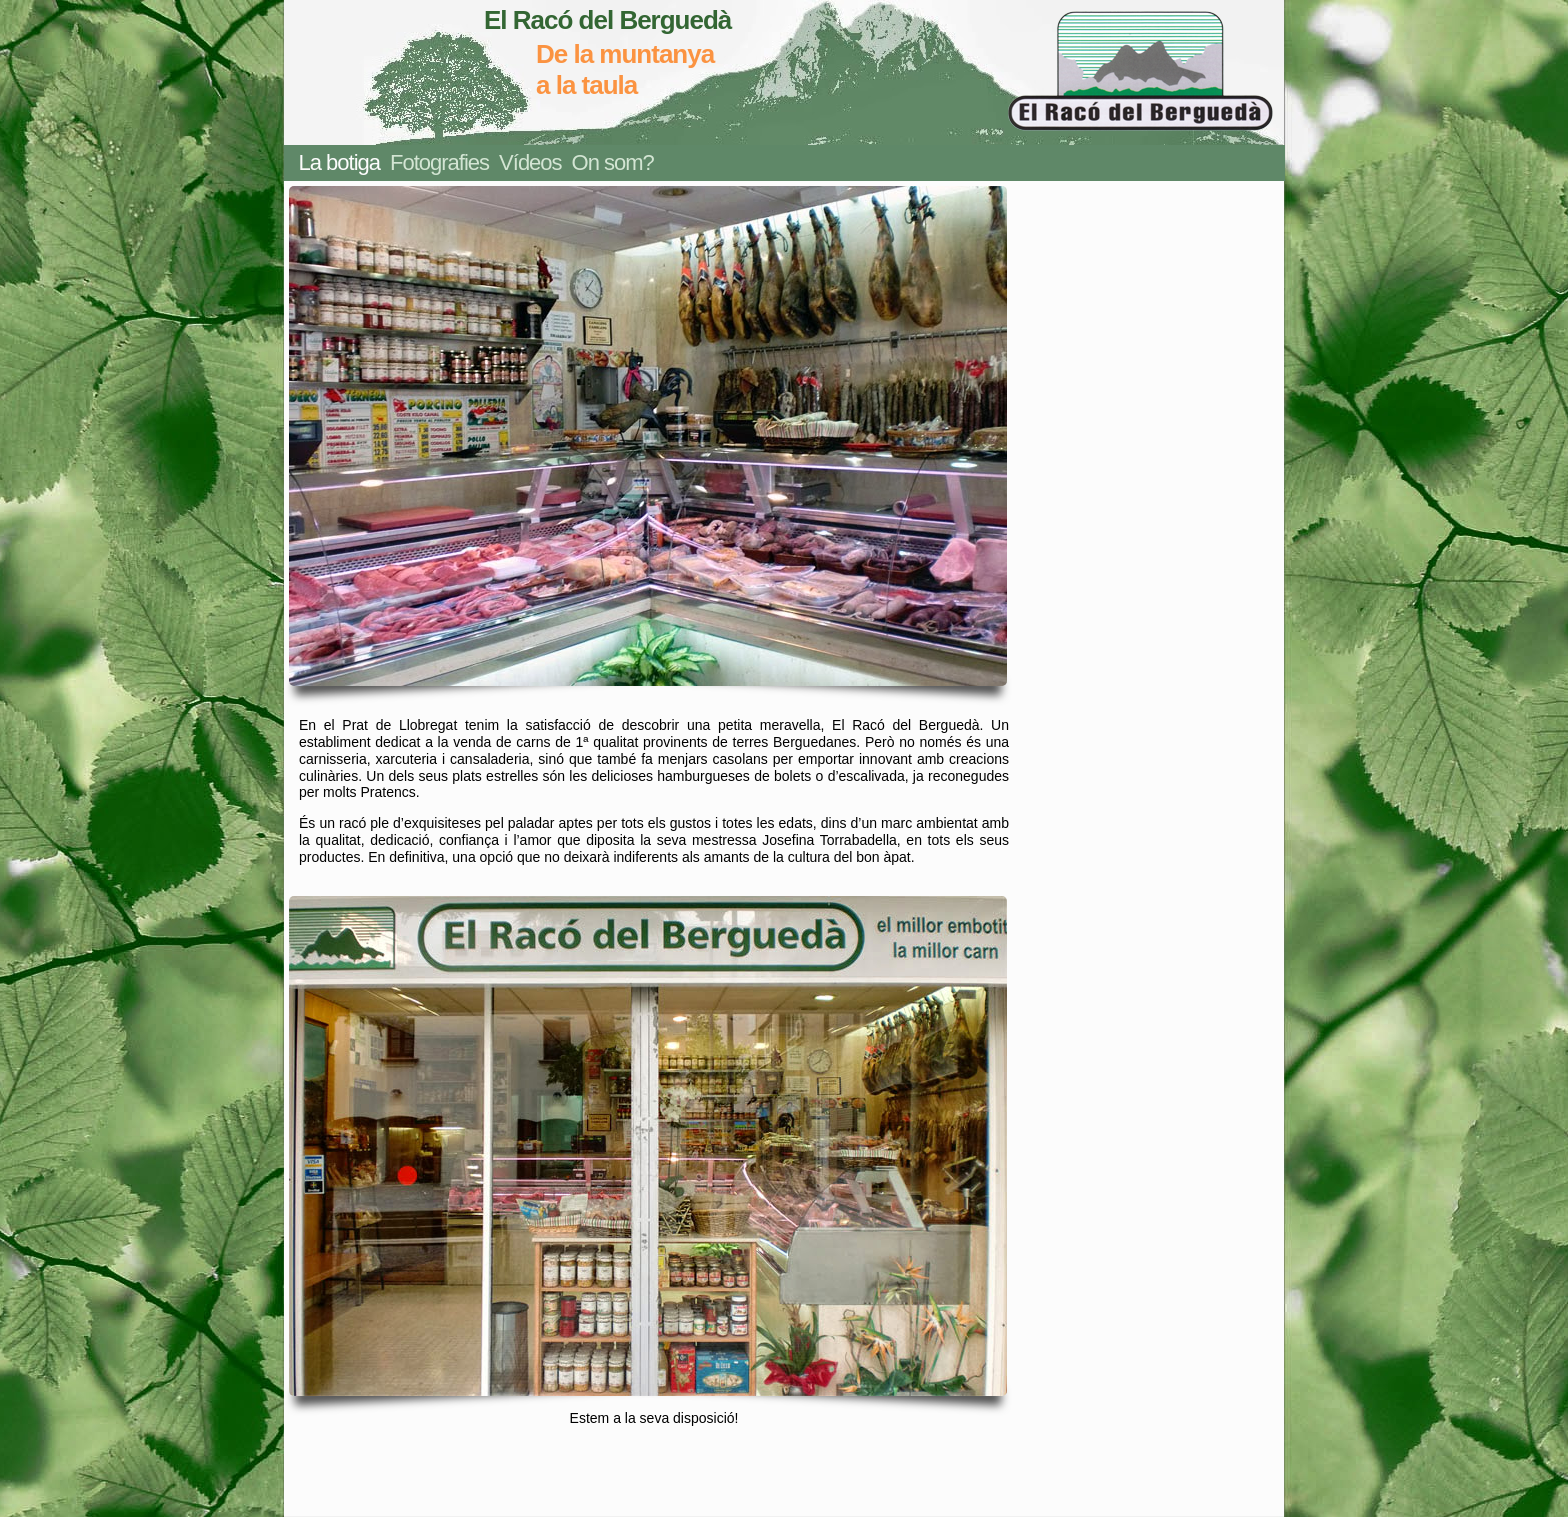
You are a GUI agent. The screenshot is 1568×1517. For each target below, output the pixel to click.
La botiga (340, 162)
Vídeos (530, 162)
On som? (613, 162)
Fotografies (439, 162)
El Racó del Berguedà (607, 20)
